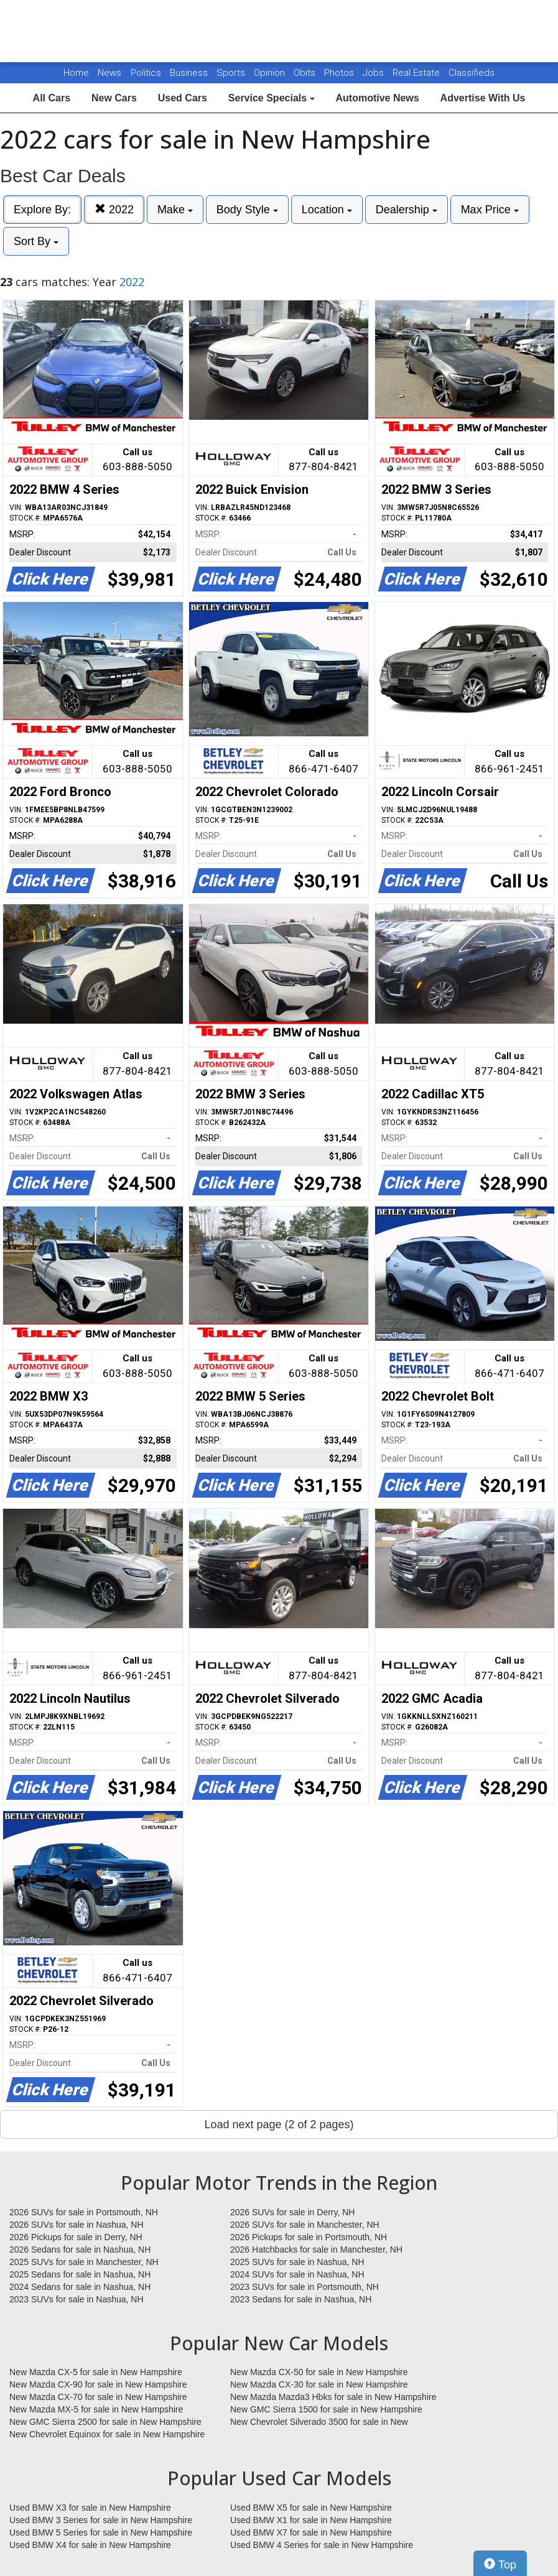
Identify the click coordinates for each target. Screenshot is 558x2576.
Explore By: (42, 209)
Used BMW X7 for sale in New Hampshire (311, 2532)
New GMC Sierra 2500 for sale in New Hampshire (105, 2422)
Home (76, 72)
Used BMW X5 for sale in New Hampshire (311, 2508)
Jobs (374, 72)
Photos (340, 72)
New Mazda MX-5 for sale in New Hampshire (96, 2409)
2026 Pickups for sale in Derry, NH (75, 2237)
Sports (232, 72)
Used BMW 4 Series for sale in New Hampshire (321, 2545)
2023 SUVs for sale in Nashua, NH (76, 2299)
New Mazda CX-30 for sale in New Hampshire (319, 2384)
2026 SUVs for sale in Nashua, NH (76, 2225)
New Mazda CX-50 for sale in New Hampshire (319, 2372)
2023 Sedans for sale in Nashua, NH (300, 2299)
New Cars (114, 98)
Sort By (36, 241)
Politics (146, 72)
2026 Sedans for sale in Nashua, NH (80, 2249)
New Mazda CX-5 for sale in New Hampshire (95, 2372)
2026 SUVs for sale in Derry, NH (292, 2212)
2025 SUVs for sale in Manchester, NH (84, 2262)
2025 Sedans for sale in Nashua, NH (80, 2274)
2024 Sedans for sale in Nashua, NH (80, 2287)
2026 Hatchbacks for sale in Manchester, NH (316, 2249)
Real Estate (417, 72)
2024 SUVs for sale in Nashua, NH (297, 2274)
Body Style (247, 209)
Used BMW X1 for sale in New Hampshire (311, 2520)
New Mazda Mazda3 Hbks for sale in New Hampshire (333, 2397)
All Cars (51, 98)
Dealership (406, 209)
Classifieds (472, 72)
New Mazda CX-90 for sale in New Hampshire (98, 2384)
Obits (306, 72)
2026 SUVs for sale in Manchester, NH (304, 2225)
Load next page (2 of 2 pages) (278, 2124)
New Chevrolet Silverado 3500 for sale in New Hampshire (319, 2422)
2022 (114, 209)
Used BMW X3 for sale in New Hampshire (90, 2508)
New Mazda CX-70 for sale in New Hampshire (98, 2397)
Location (327, 209)
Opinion (270, 72)
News (109, 72)
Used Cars (182, 98)
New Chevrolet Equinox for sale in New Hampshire (107, 2434)
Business (190, 72)
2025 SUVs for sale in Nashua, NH (297, 2262)
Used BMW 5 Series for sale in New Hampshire (100, 2532)
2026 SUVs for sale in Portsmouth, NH (83, 2212)
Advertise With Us (483, 98)
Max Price (490, 209)
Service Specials (271, 98)
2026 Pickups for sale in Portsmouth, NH (308, 2237)
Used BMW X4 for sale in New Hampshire (90, 2545)
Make (175, 209)
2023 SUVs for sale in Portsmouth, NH (304, 2287)
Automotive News (377, 98)
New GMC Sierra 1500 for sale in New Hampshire (326, 2409)
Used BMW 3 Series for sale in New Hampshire (100, 2520)
